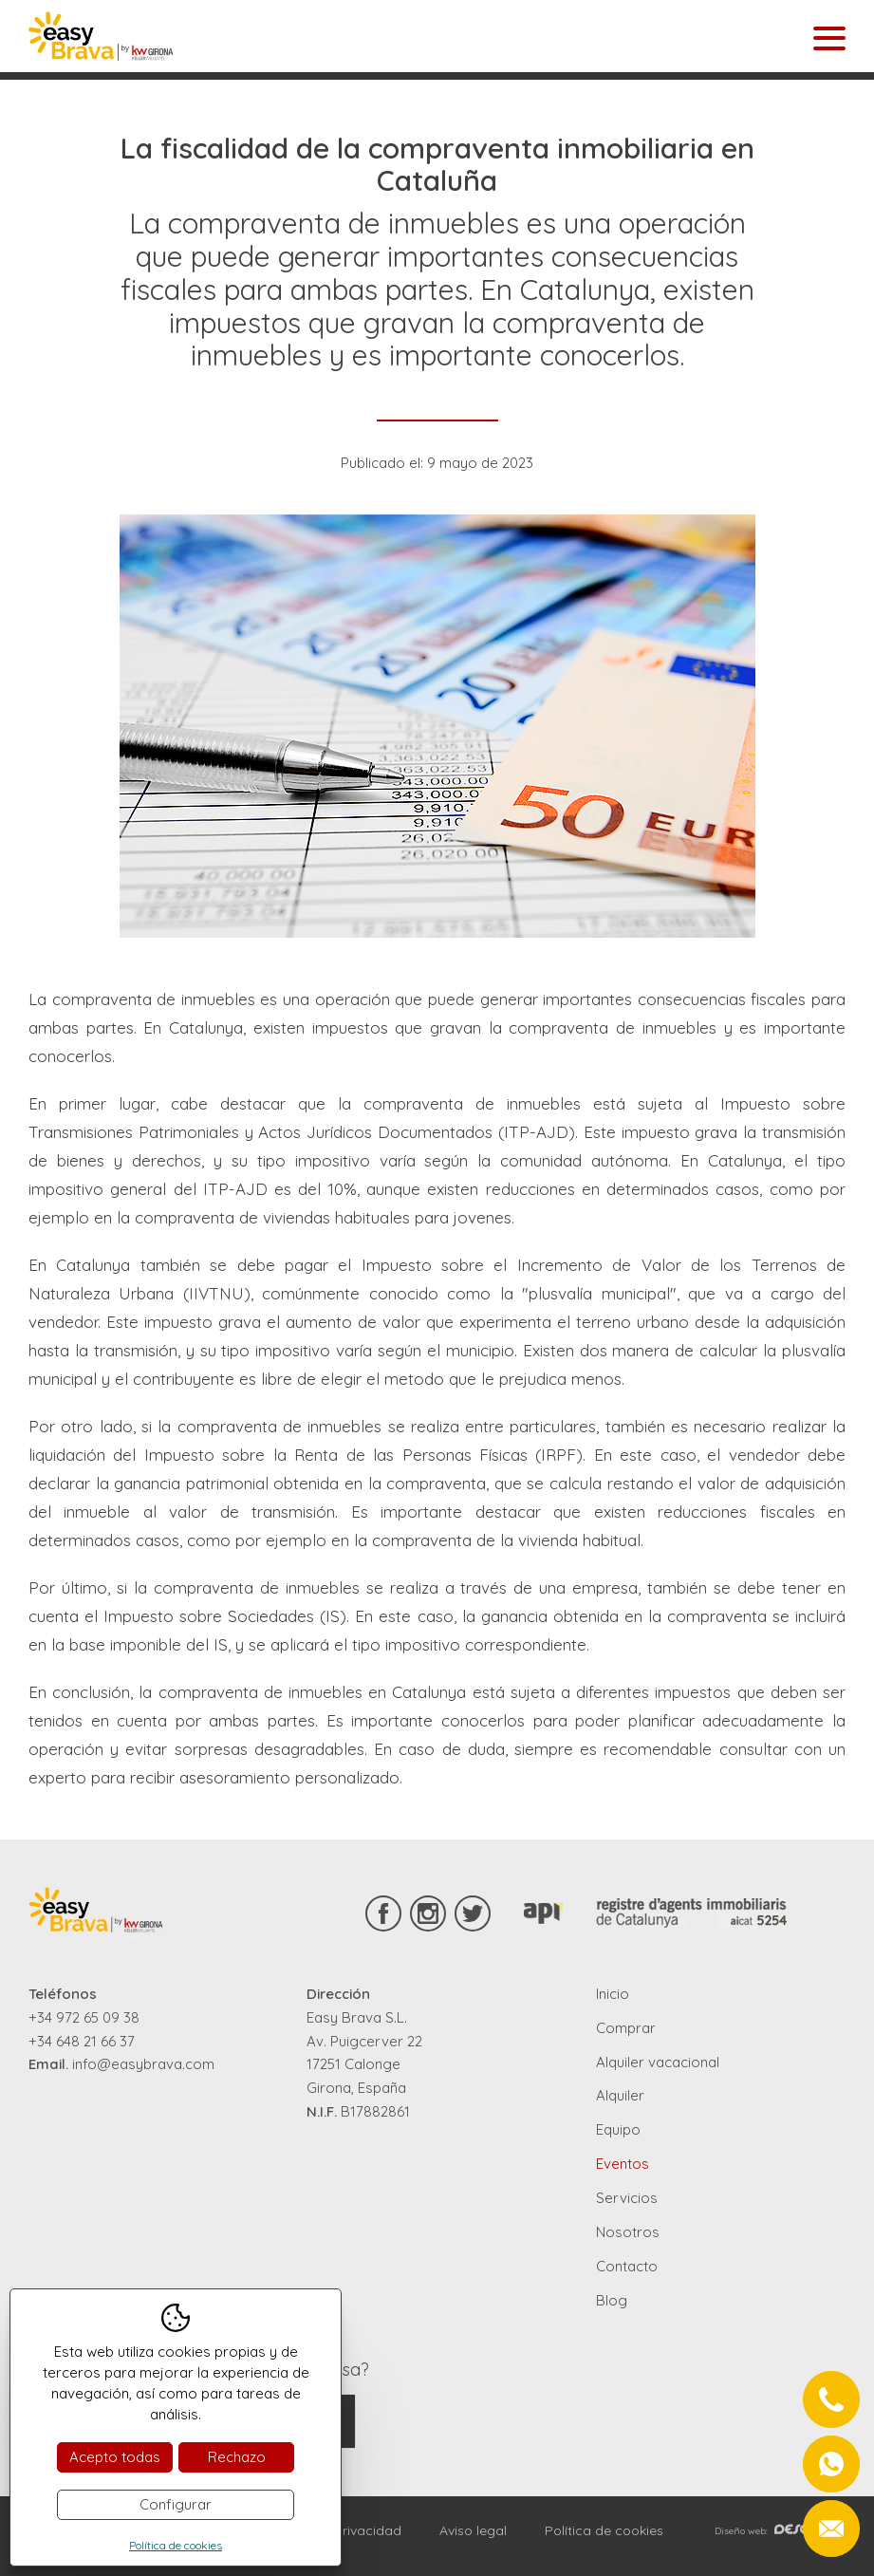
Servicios (627, 2198)
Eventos (622, 2164)
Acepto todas (114, 2457)
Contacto (627, 2266)
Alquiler (620, 2095)
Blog (611, 2300)
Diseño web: (780, 2531)
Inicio (612, 1994)
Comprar (626, 2028)
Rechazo (237, 2457)
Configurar (175, 2504)
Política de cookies (604, 2530)
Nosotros (628, 2232)
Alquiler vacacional (657, 2062)
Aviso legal (473, 2530)
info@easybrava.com (143, 2064)
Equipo (618, 2129)
